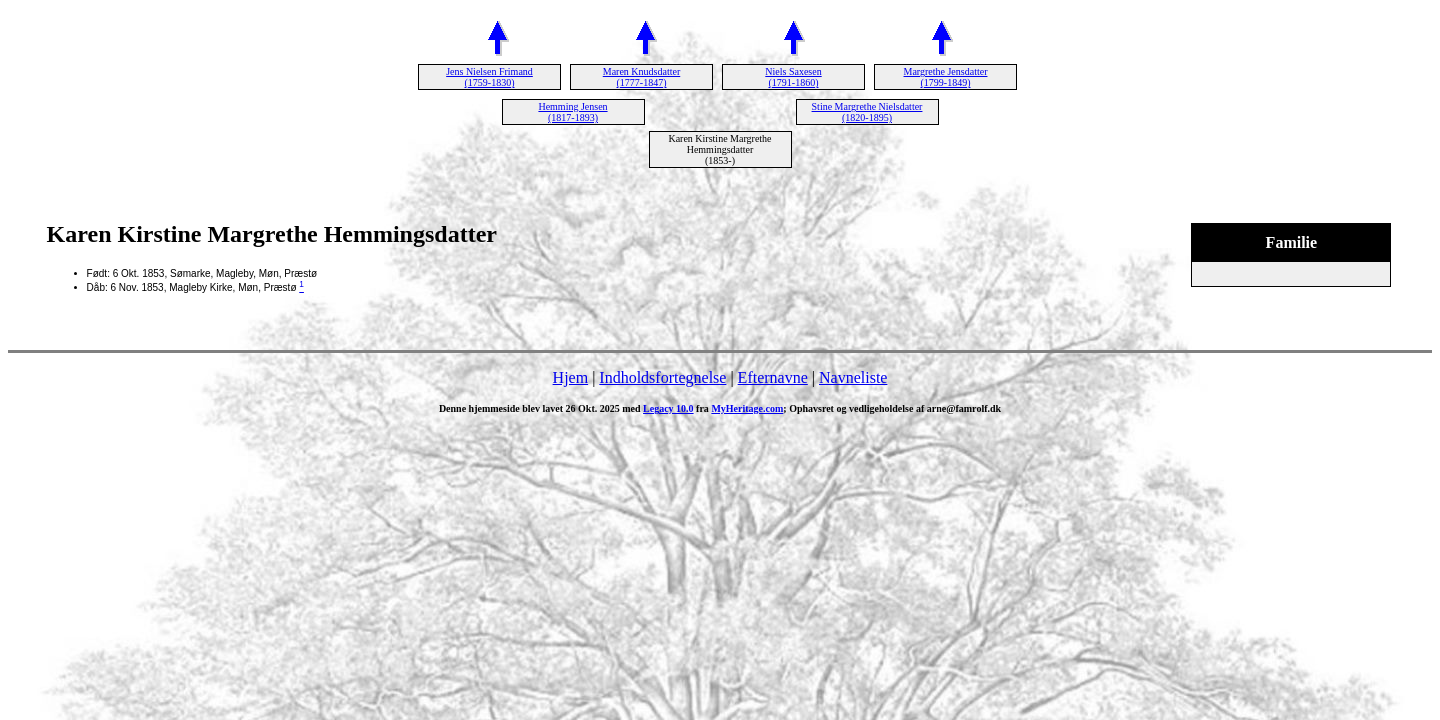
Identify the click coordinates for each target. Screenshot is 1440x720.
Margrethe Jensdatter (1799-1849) (946, 77)
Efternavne (773, 377)
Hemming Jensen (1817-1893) (572, 112)
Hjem (571, 377)
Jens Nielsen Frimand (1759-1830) (489, 77)
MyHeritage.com (747, 408)
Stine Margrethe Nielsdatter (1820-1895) (867, 112)
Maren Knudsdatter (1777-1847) (641, 77)
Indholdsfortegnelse (662, 377)
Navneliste (853, 377)
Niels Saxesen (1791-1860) (793, 77)
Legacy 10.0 (668, 408)
